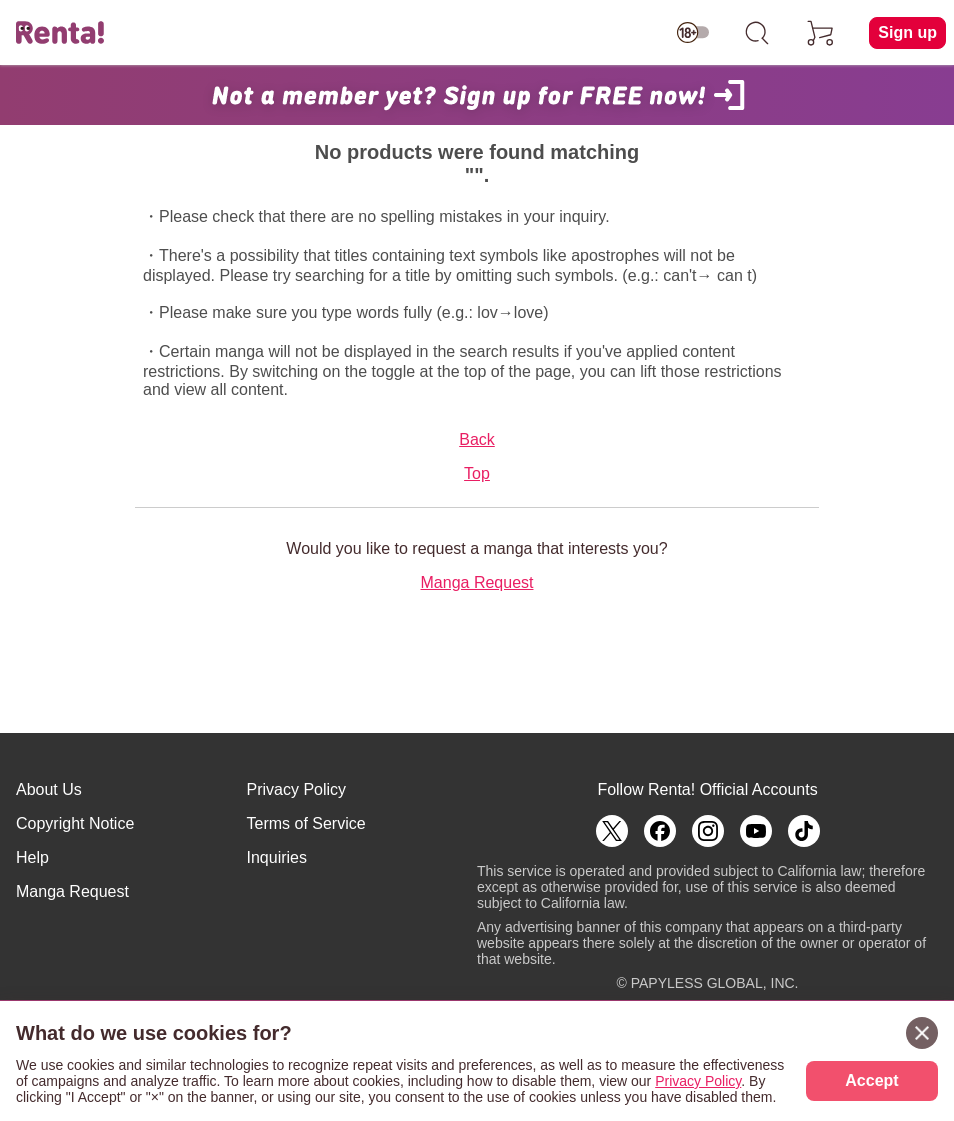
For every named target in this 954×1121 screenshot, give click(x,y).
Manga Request (477, 582)
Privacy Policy (297, 789)
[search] (757, 33)
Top (477, 473)
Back (477, 439)
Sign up (907, 32)
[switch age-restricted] (693, 33)
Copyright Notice (75, 823)
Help (32, 857)
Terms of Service (306, 823)
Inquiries (277, 857)
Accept (871, 1080)
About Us (49, 789)
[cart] (821, 33)
